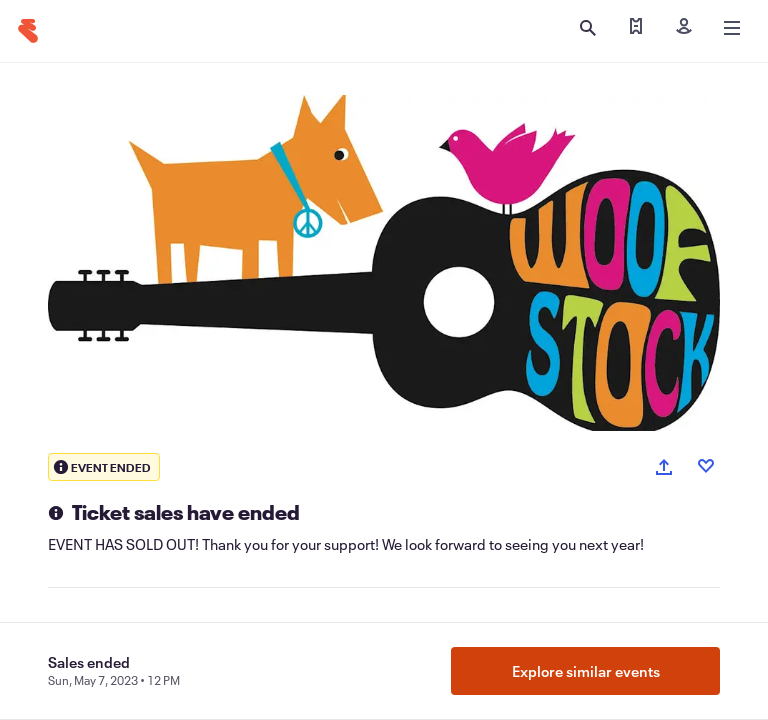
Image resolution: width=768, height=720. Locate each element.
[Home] (28, 31)
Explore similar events (586, 671)
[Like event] (706, 466)
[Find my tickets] (636, 28)
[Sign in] (684, 28)
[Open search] (588, 28)
